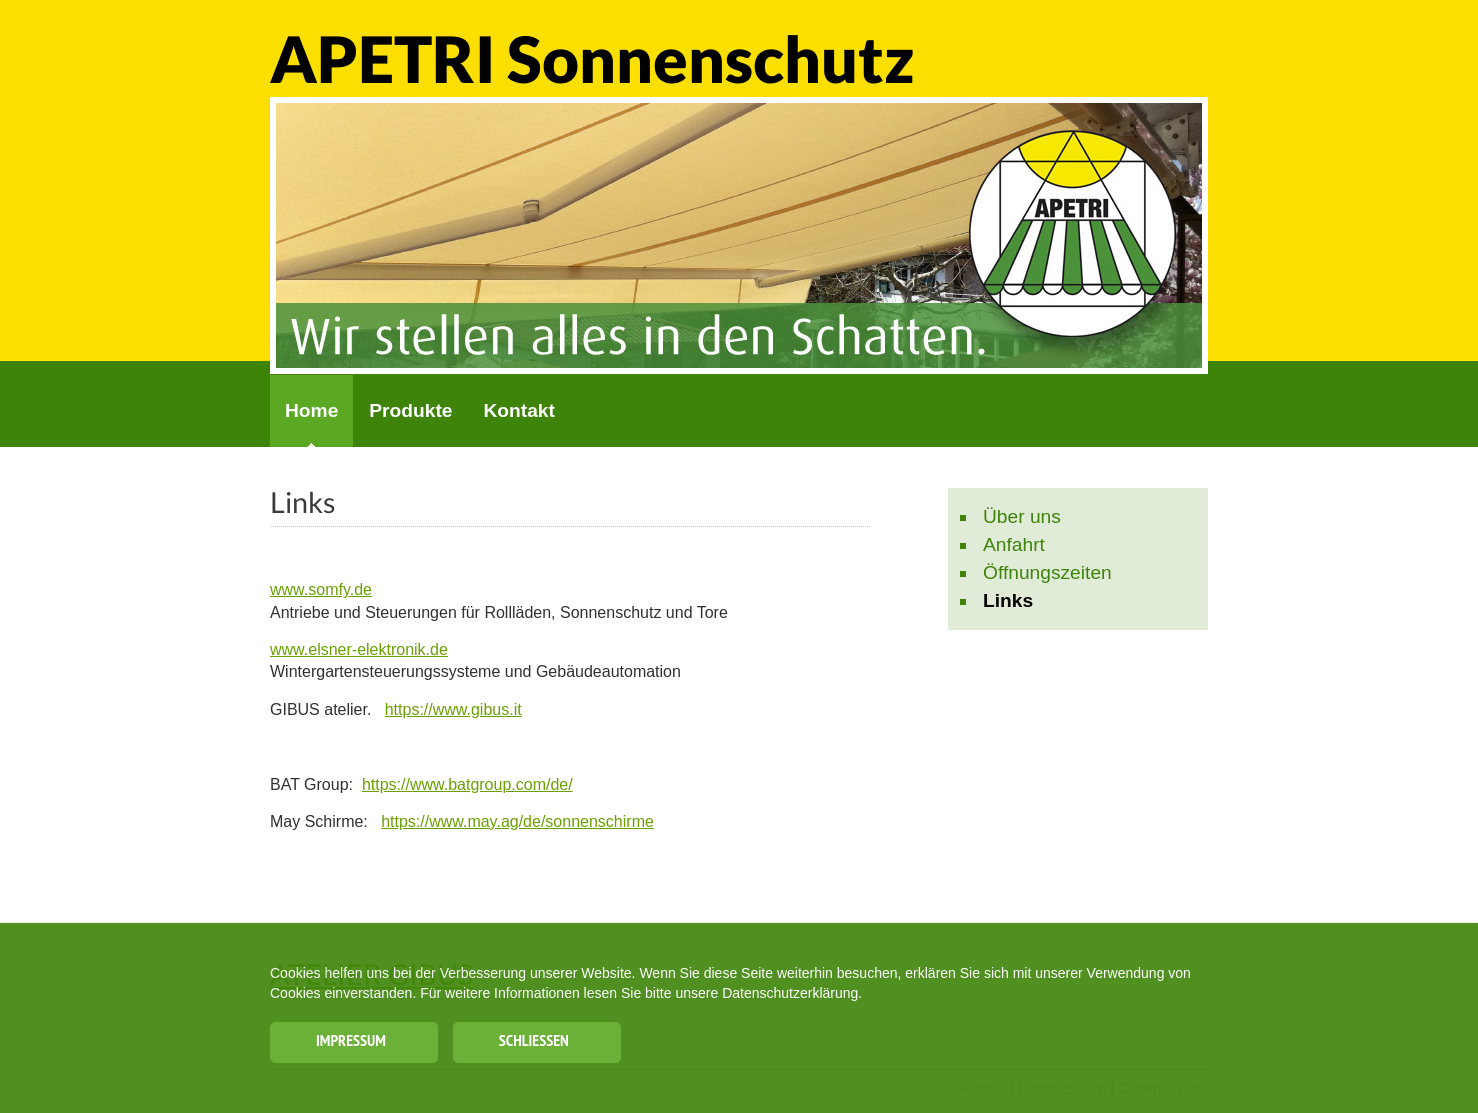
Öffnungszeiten (1047, 572)
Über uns (1022, 516)
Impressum (351, 1050)
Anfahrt (1014, 544)
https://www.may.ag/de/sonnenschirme (517, 821)
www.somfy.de (321, 589)
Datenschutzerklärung (790, 1007)
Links (1008, 600)
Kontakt (518, 410)
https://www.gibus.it (453, 709)
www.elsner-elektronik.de (359, 649)
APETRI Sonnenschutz (592, 58)
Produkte (410, 410)
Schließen (544, 1050)
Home (311, 410)
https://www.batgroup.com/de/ (467, 784)
